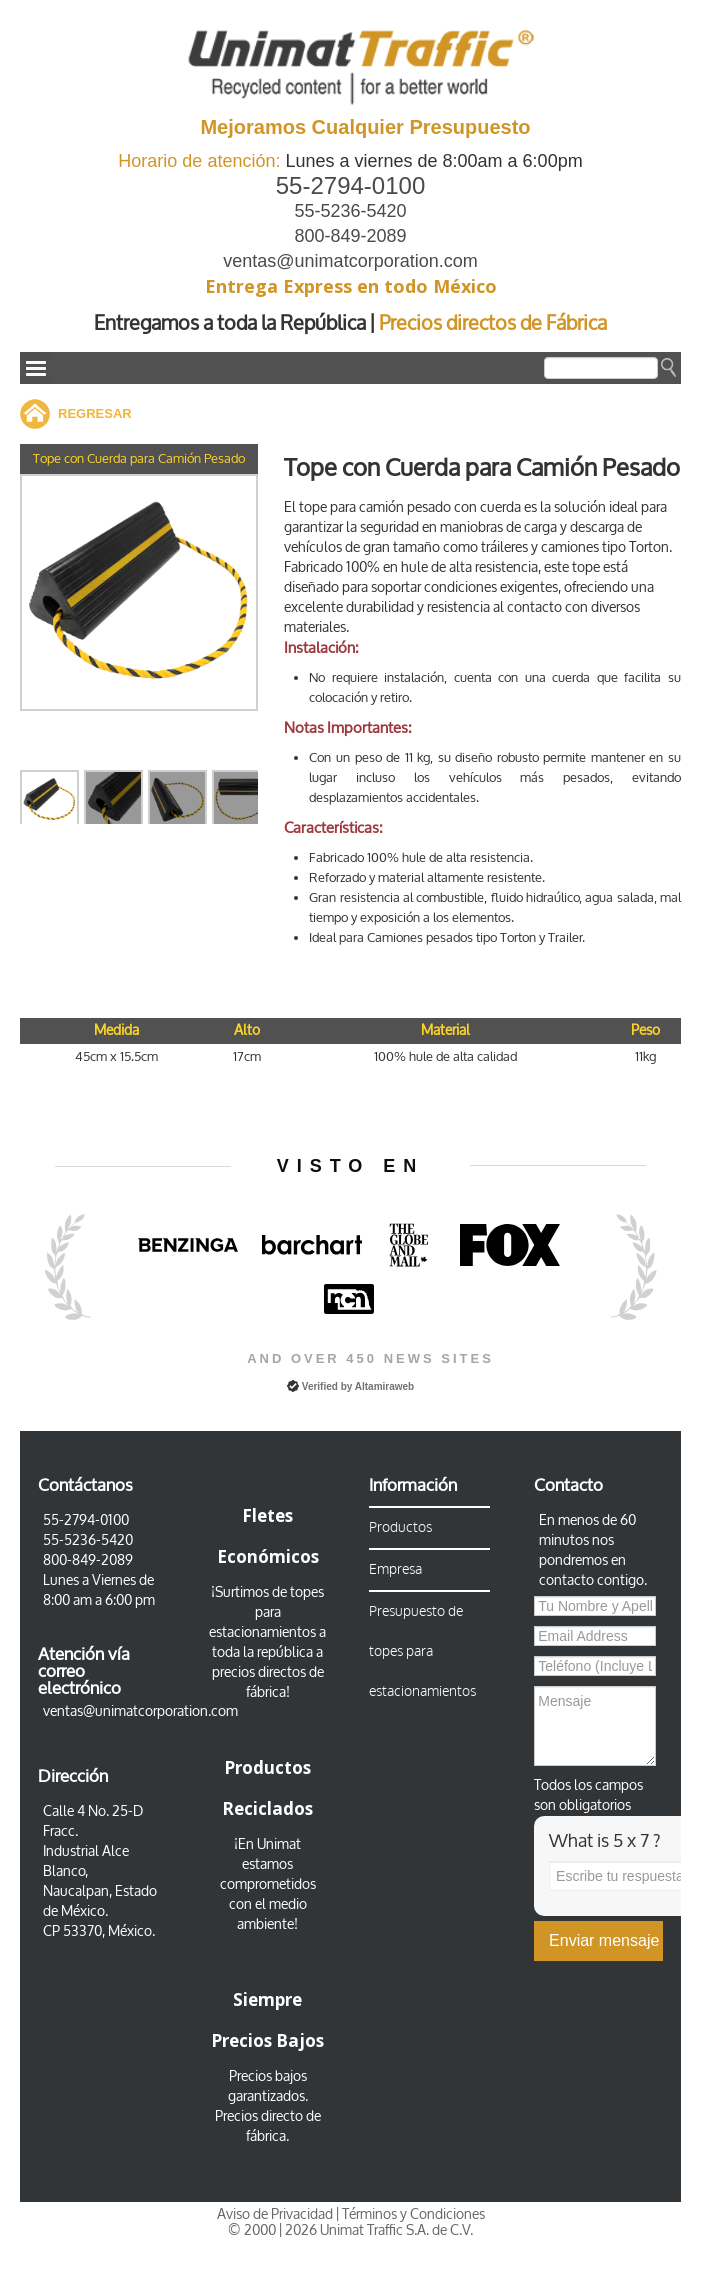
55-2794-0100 (350, 185)
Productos (400, 1527)
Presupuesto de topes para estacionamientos (422, 1651)
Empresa (395, 1569)
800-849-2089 (350, 236)
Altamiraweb (384, 1386)
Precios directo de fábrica (268, 2126)
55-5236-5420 (350, 211)
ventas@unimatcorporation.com (350, 261)
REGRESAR (95, 413)
